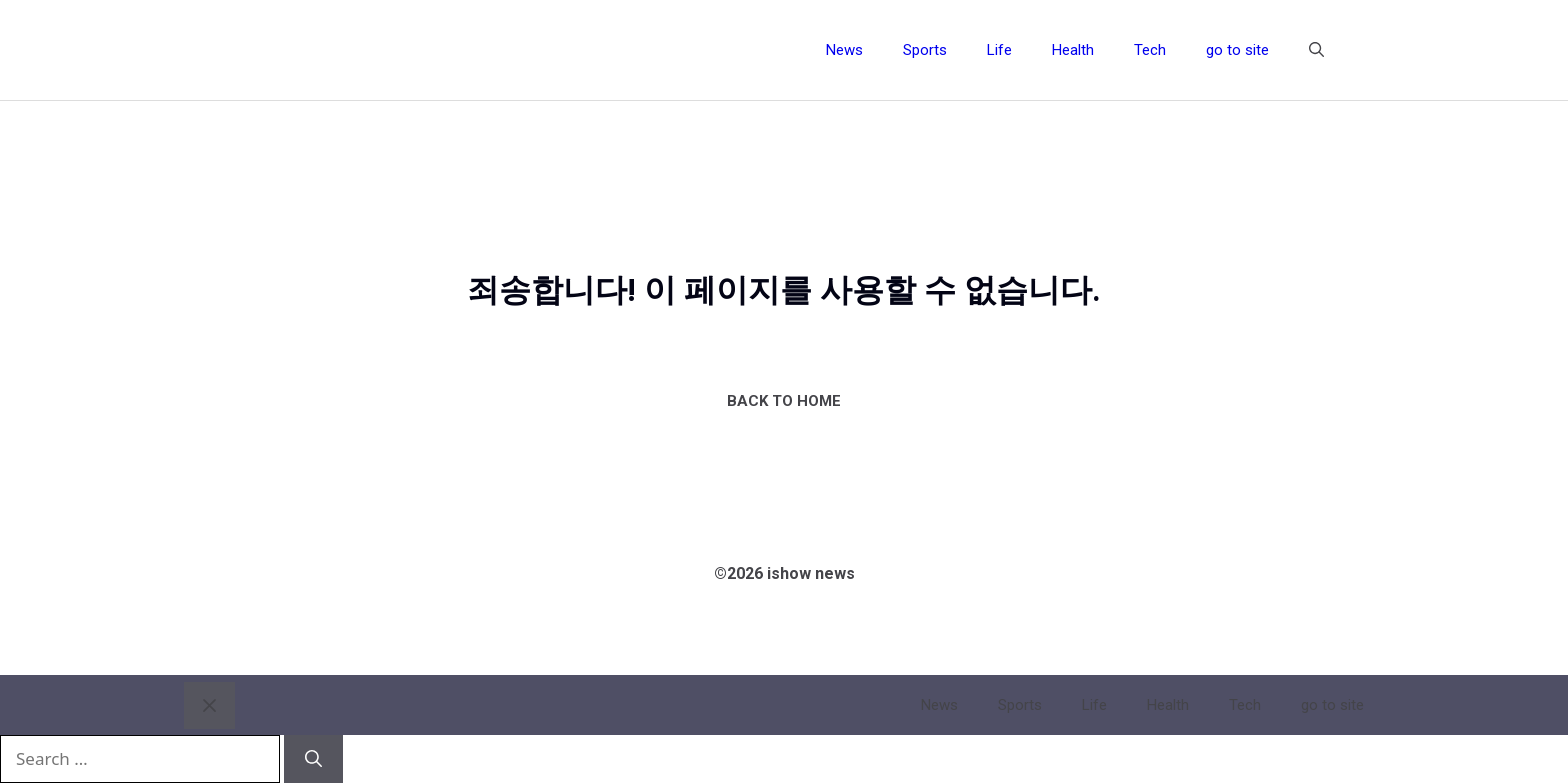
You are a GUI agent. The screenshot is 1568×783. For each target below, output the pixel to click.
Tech (1150, 50)
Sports (925, 50)
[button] (1316, 50)
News (844, 50)
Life (999, 50)
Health (1073, 50)
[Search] (313, 759)
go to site (1237, 50)
